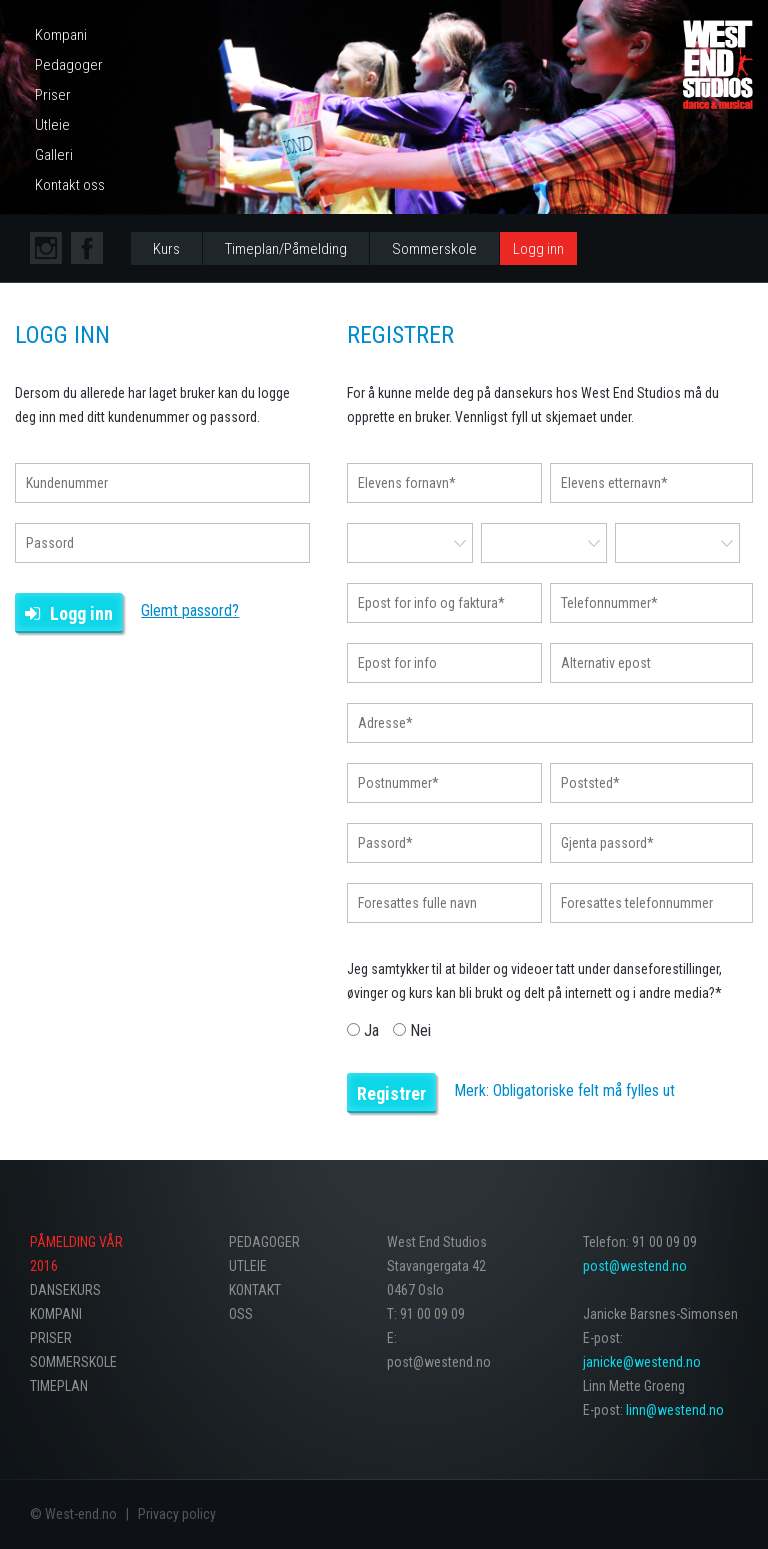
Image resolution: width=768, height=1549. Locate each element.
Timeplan (59, 1386)
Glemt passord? (190, 610)
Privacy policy (177, 1514)
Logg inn (538, 249)
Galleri (54, 155)
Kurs (166, 249)
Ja (365, 1030)
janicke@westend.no (642, 1362)
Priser (53, 95)
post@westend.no (635, 1266)
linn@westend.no (675, 1410)
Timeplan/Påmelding (286, 249)
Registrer (391, 1093)
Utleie (52, 125)
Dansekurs (65, 1290)
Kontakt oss (70, 185)
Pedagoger (69, 65)
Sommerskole (434, 249)
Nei (412, 1030)
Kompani (61, 35)
